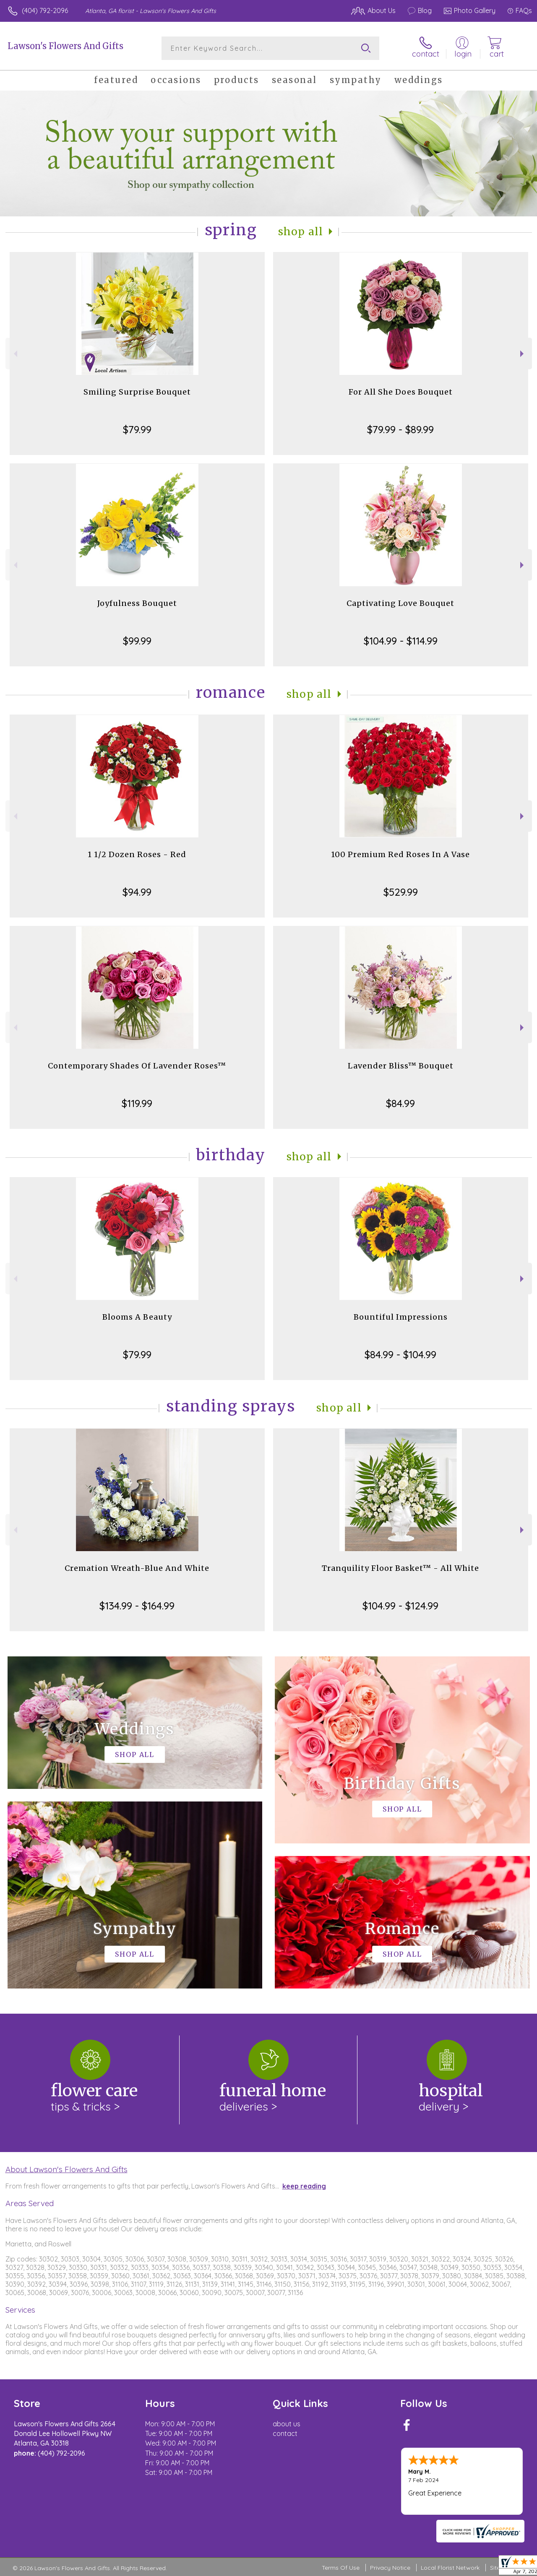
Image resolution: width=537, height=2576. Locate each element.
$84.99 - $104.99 (400, 1354)
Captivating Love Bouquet (400, 603)
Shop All (300, 231)
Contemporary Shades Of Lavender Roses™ (137, 1066)
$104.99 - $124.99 (400, 1605)
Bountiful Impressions (401, 1317)
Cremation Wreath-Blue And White (137, 1568)
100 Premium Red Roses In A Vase (400, 854)
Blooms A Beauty (137, 1317)
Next (523, 353)
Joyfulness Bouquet (137, 603)
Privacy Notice (390, 2567)
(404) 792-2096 (45, 10)
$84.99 (400, 1103)
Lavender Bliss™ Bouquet (401, 1066)
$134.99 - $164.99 (137, 1605)
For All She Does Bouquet (401, 392)
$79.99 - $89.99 (400, 429)
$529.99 (400, 892)
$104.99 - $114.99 (401, 640)
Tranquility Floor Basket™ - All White (400, 1568)
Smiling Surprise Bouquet (137, 392)
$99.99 (137, 640)
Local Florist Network (450, 2567)
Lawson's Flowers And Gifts (65, 46)
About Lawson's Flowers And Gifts (66, 2169)
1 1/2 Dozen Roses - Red (137, 854)
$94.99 (137, 892)
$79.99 (137, 429)
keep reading (304, 2186)
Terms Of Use (341, 2567)
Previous (14, 353)
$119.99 (137, 1103)
